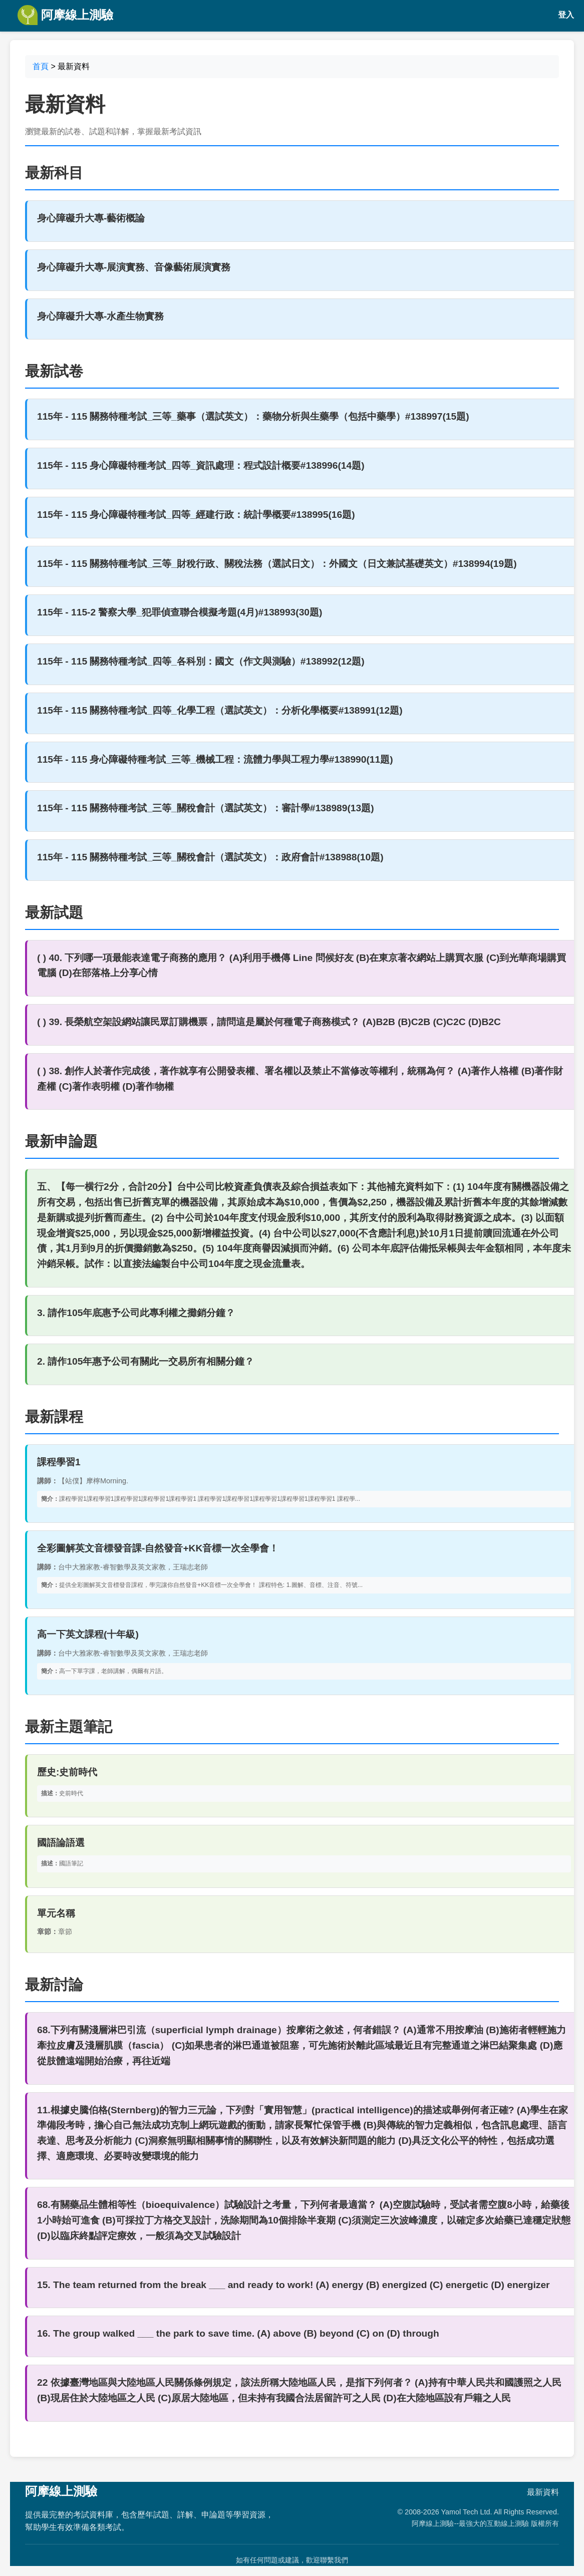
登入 (566, 15)
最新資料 (543, 2492)
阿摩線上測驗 (65, 15)
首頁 (41, 66)
